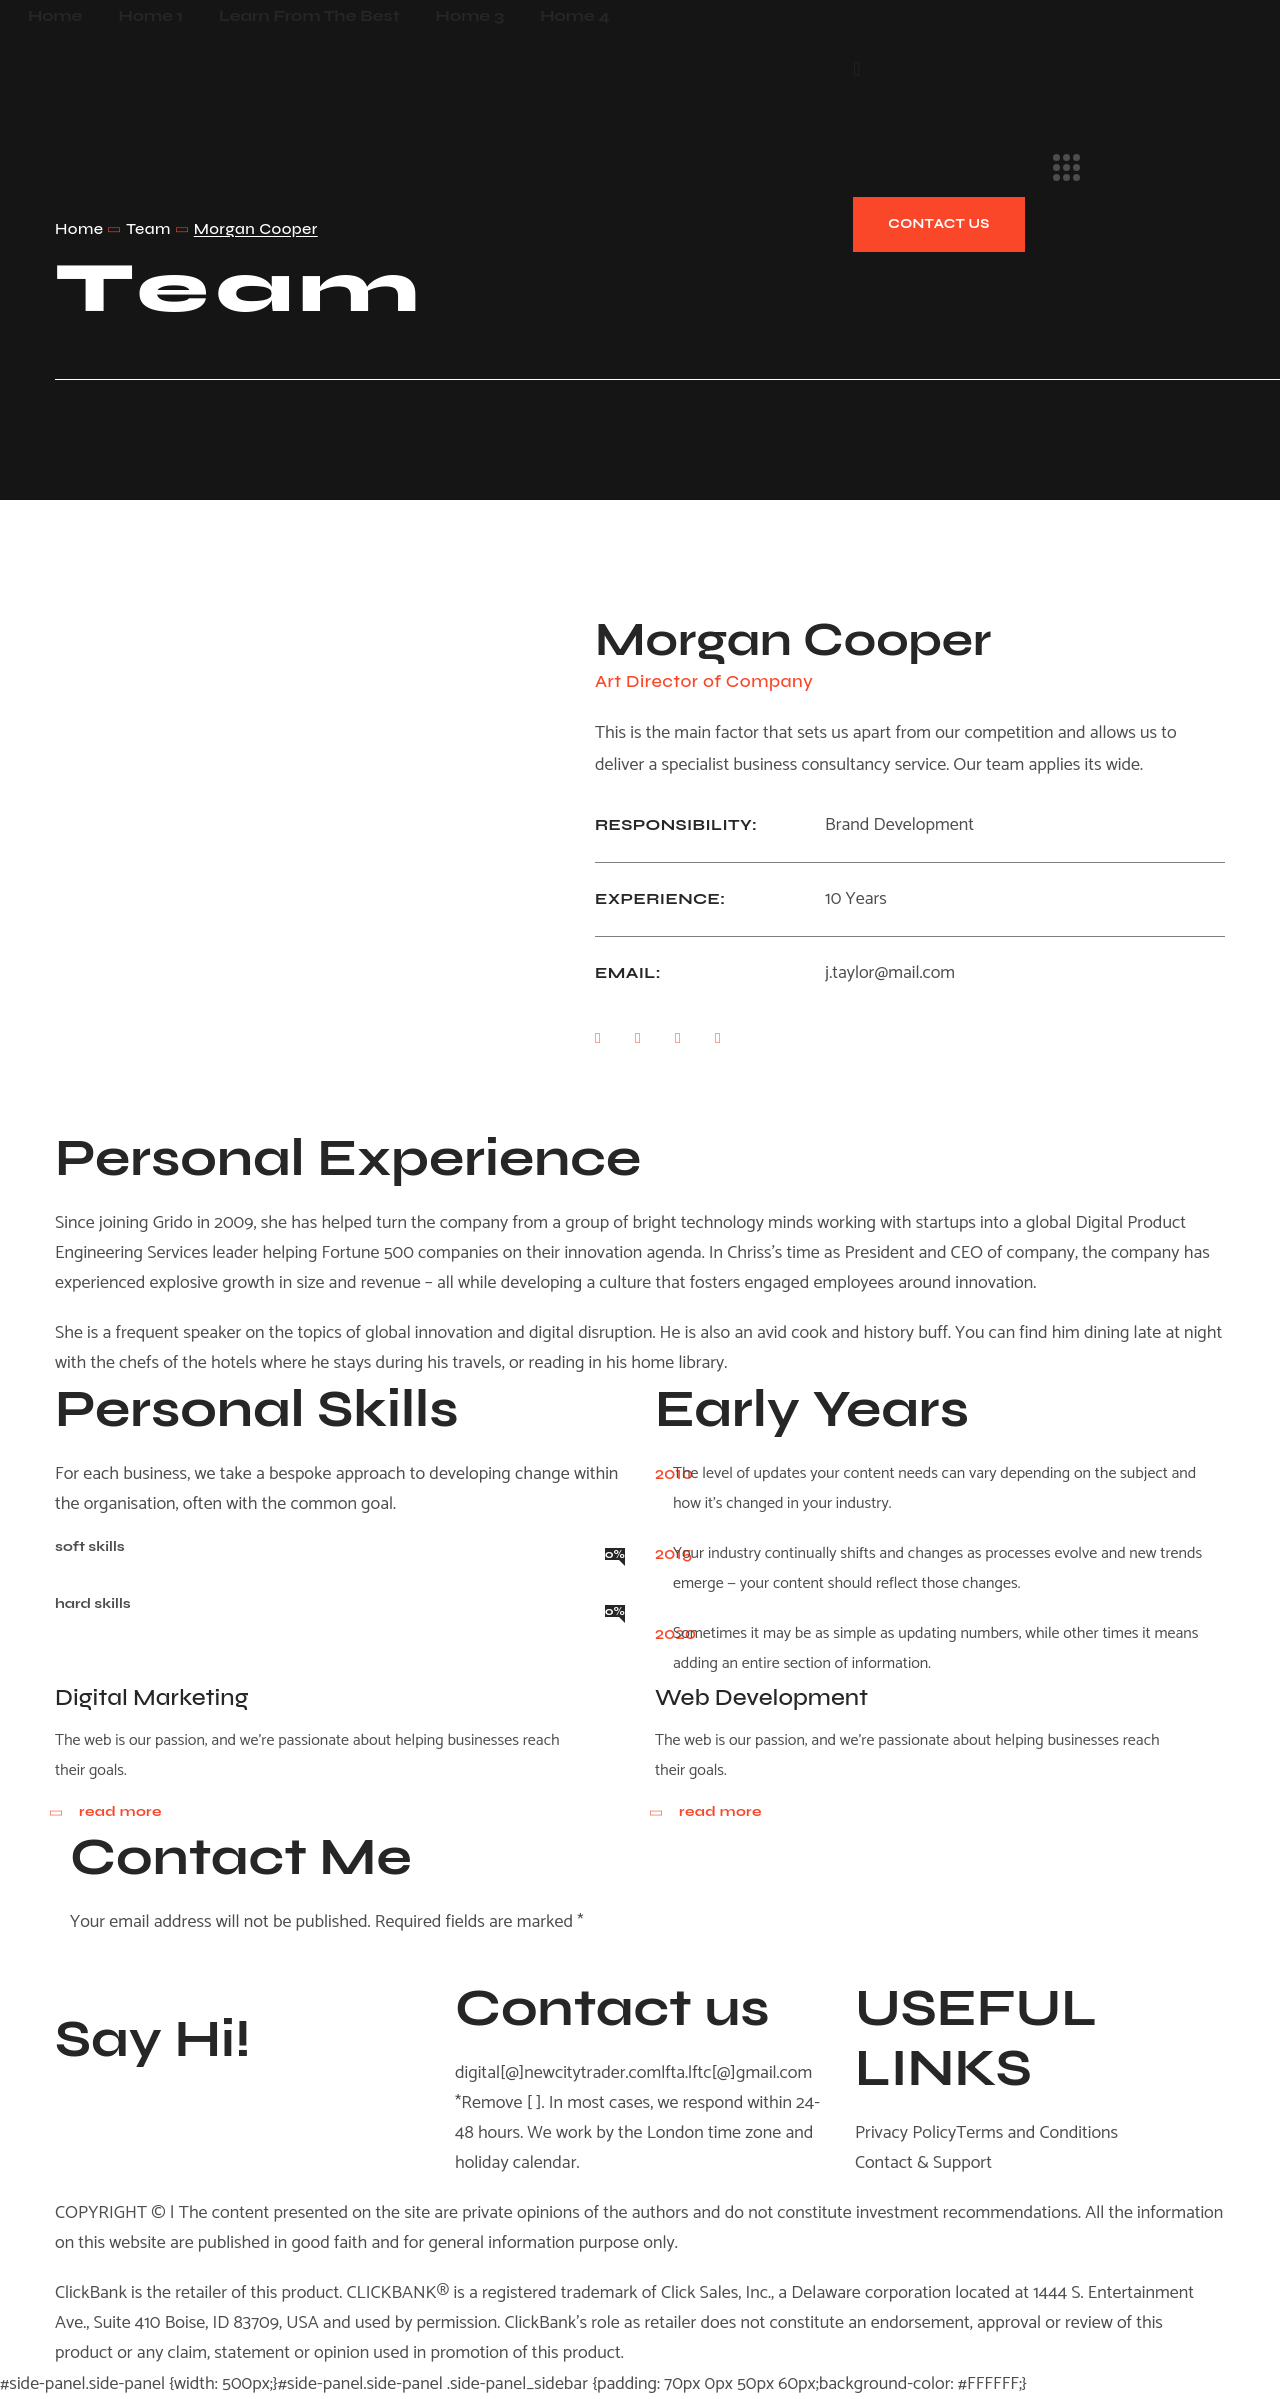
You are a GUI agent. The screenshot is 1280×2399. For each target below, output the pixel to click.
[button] (856, 68)
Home (79, 228)
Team (148, 228)
